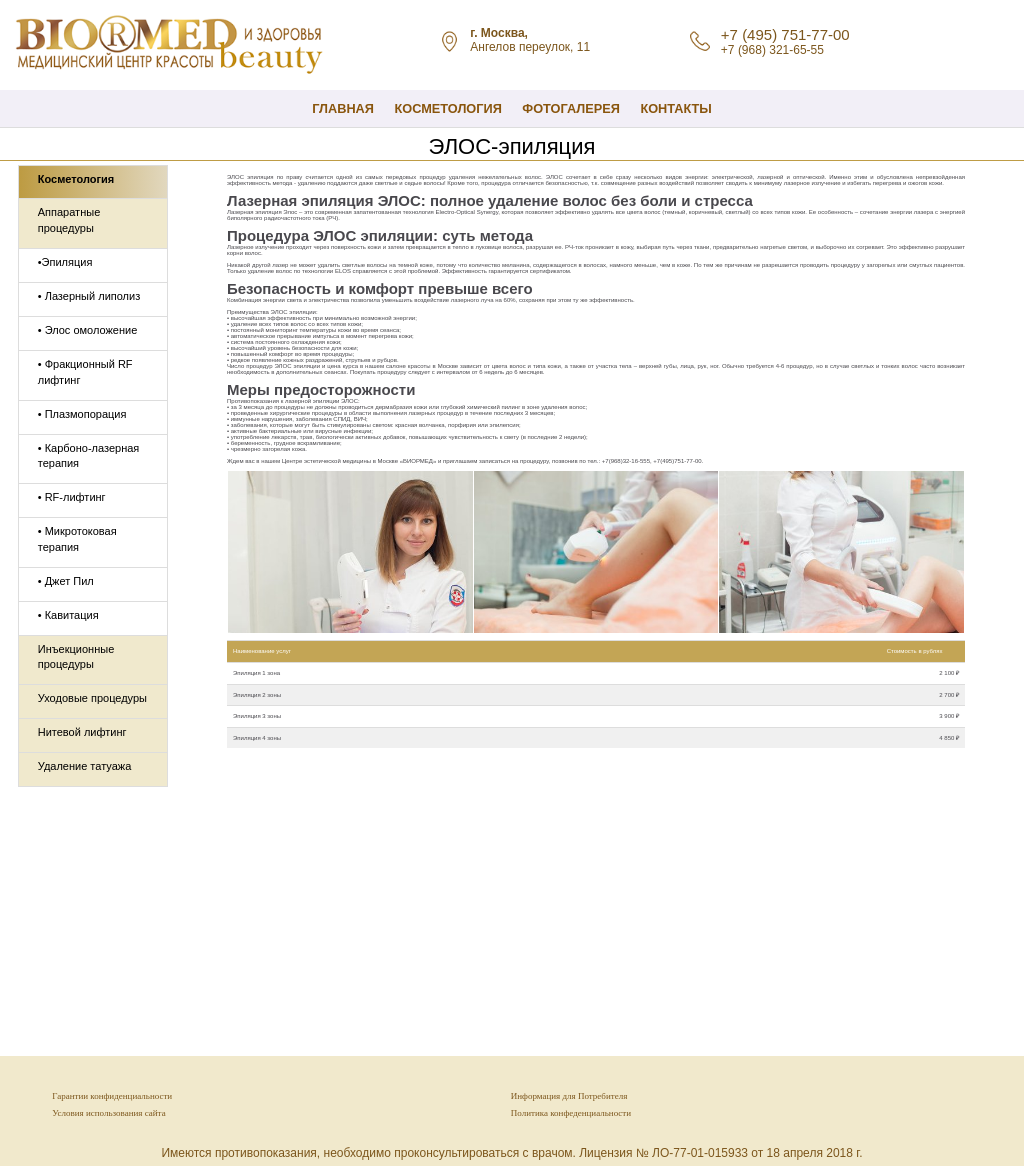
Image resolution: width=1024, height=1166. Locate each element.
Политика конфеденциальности (571, 1113)
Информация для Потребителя (569, 1096)
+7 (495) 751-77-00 (785, 34)
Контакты (675, 108)
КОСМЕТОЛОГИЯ (447, 108)
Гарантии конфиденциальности (112, 1096)
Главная (343, 108)
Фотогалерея (571, 108)
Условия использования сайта (108, 1113)
